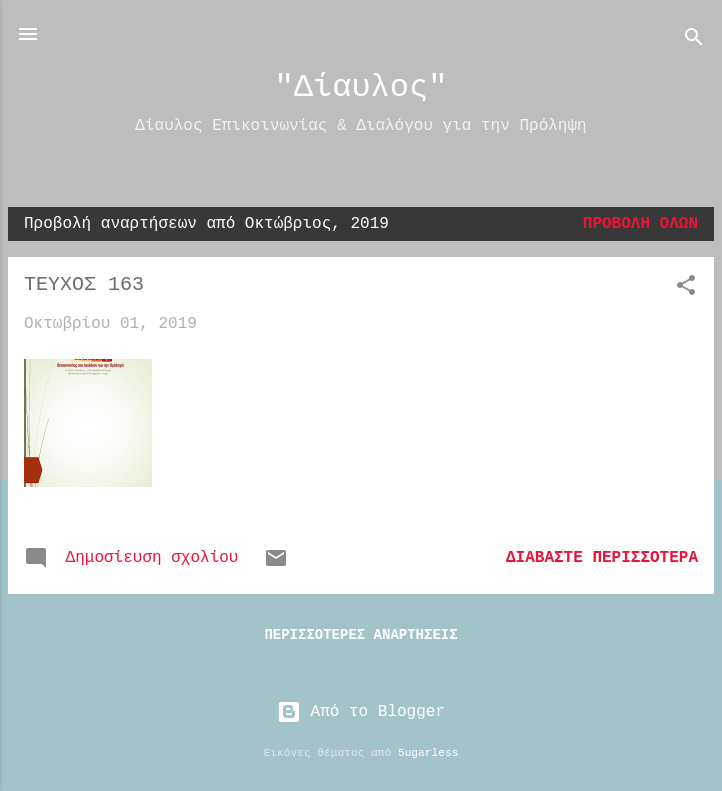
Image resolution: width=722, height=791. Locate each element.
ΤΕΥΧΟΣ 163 (84, 284)
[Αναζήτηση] (694, 40)
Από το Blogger (361, 712)
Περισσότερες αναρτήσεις (360, 635)
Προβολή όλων (640, 224)
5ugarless (428, 753)
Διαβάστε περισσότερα (602, 558)
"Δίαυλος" (361, 87)
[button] (686, 289)
